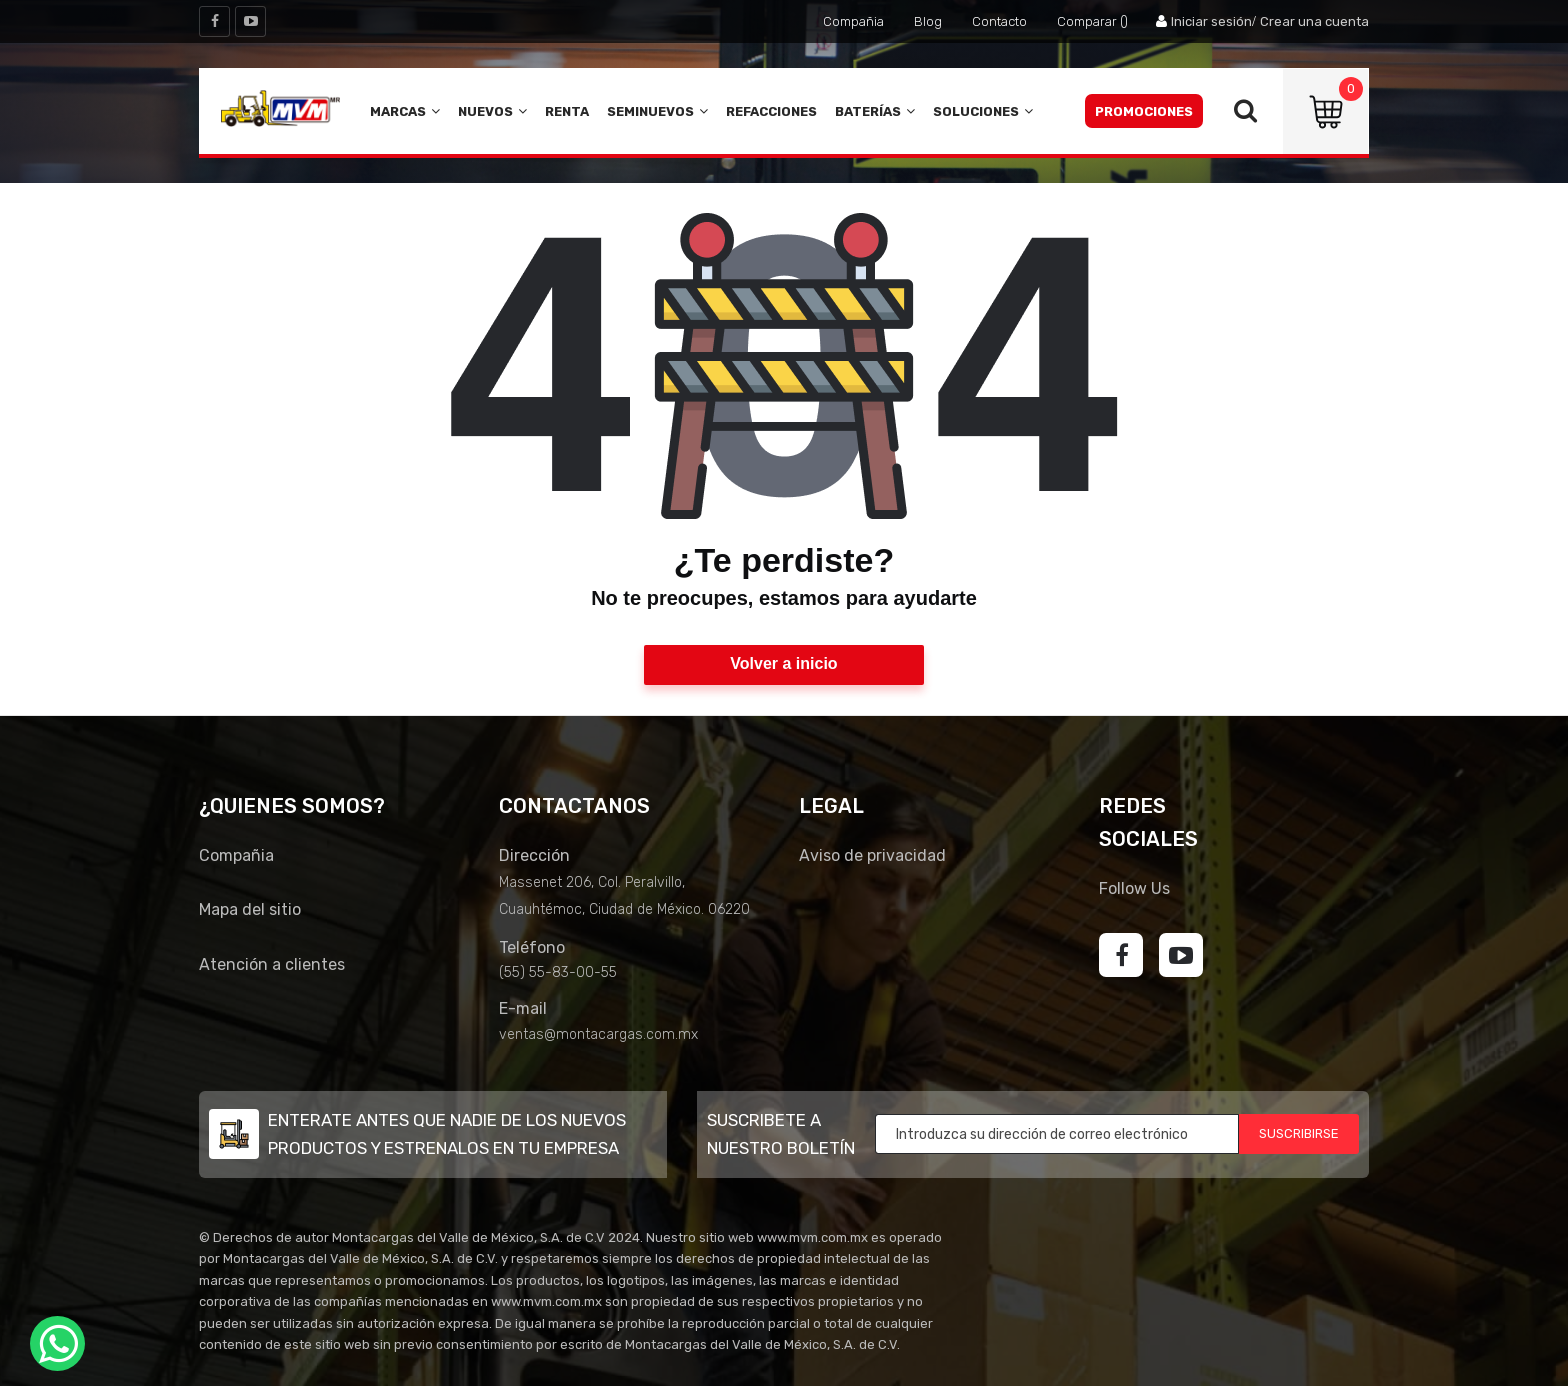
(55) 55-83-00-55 (558, 972)
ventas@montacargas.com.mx (598, 1034)
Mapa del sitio (250, 909)
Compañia (853, 21)
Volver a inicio (783, 663)
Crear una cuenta (1314, 21)
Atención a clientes (272, 964)
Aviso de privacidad (872, 855)
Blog (928, 21)
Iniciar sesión (1211, 21)
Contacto (999, 21)
